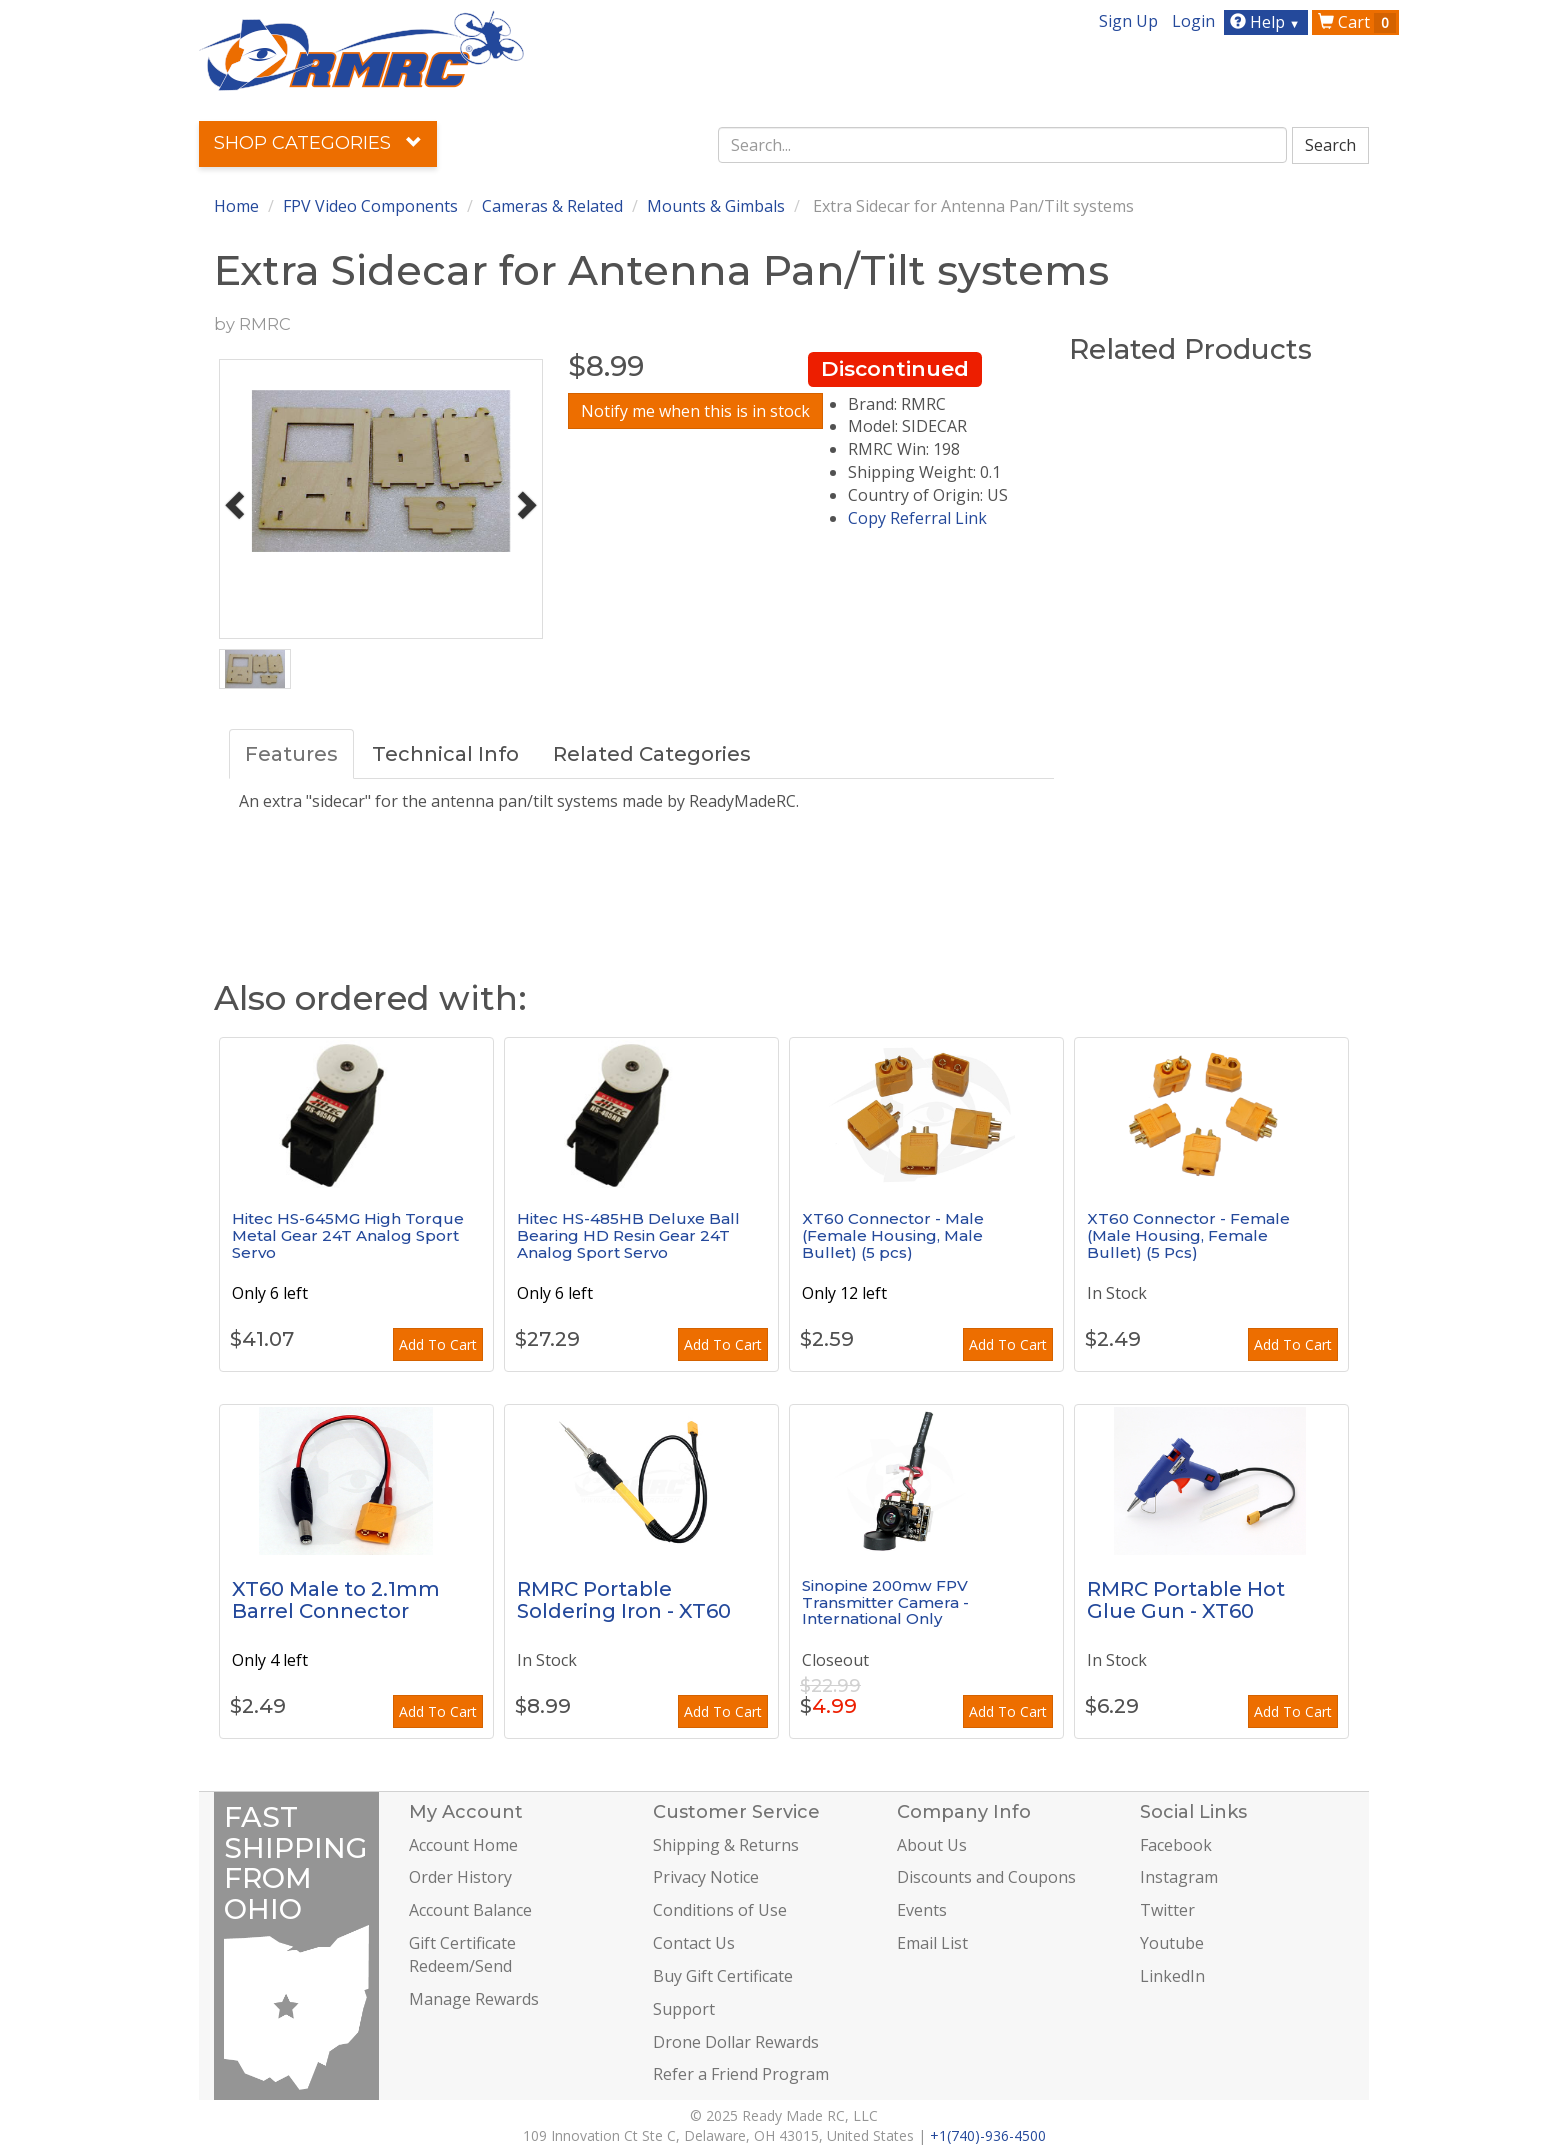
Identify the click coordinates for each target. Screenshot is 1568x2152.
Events (922, 1910)
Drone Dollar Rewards (736, 2042)
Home (236, 206)
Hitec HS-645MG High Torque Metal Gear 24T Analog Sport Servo (348, 1235)
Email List (932, 1943)
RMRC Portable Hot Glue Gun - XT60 (1186, 1600)
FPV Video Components (370, 206)
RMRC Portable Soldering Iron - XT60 (624, 1600)
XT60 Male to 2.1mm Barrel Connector (336, 1600)
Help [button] (1267, 22)
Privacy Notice (706, 1877)
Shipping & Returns (726, 1845)
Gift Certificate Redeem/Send (462, 1954)
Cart (1357, 22)
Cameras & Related (552, 206)
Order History (460, 1877)
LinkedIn (1172, 1976)
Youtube (1172, 1943)
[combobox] (1003, 145)
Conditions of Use (720, 1910)
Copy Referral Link (917, 518)
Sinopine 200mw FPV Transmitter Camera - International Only (885, 1602)
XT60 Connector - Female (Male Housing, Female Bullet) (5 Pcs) (1188, 1235)
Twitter (1167, 1910)
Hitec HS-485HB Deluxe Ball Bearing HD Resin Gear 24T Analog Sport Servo (628, 1235)
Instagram (1179, 1877)
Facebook (1176, 1845)
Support (684, 2009)
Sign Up (1128, 21)
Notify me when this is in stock (695, 411)
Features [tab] (291, 754)
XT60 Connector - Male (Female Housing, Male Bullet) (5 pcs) (893, 1235)
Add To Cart (438, 1344)
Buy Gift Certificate (723, 1976)
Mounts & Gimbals (716, 206)
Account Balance (470, 1910)
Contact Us (694, 1943)
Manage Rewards (474, 1999)
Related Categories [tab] (652, 754)
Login (1193, 21)
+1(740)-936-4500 (988, 2135)
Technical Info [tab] (445, 754)
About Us (932, 1845)
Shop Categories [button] (318, 143)
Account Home (463, 1845)
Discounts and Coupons (986, 1877)
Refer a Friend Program (741, 2074)
